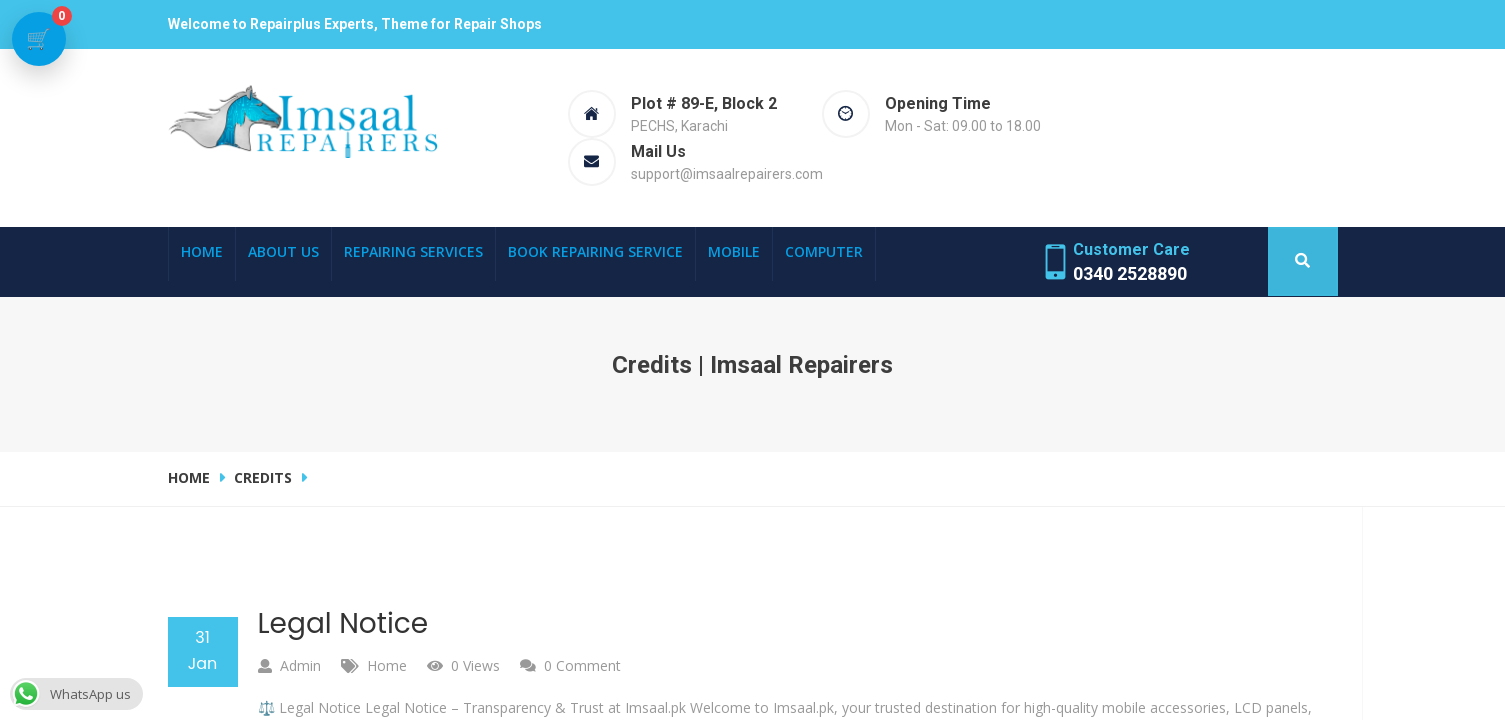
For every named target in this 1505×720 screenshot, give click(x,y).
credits (263, 477)
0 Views (475, 665)
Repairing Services (413, 251)
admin (300, 665)
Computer (824, 251)
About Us (283, 251)
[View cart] (39, 39)
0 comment (582, 665)
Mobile (734, 251)
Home (202, 251)
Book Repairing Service (595, 251)
